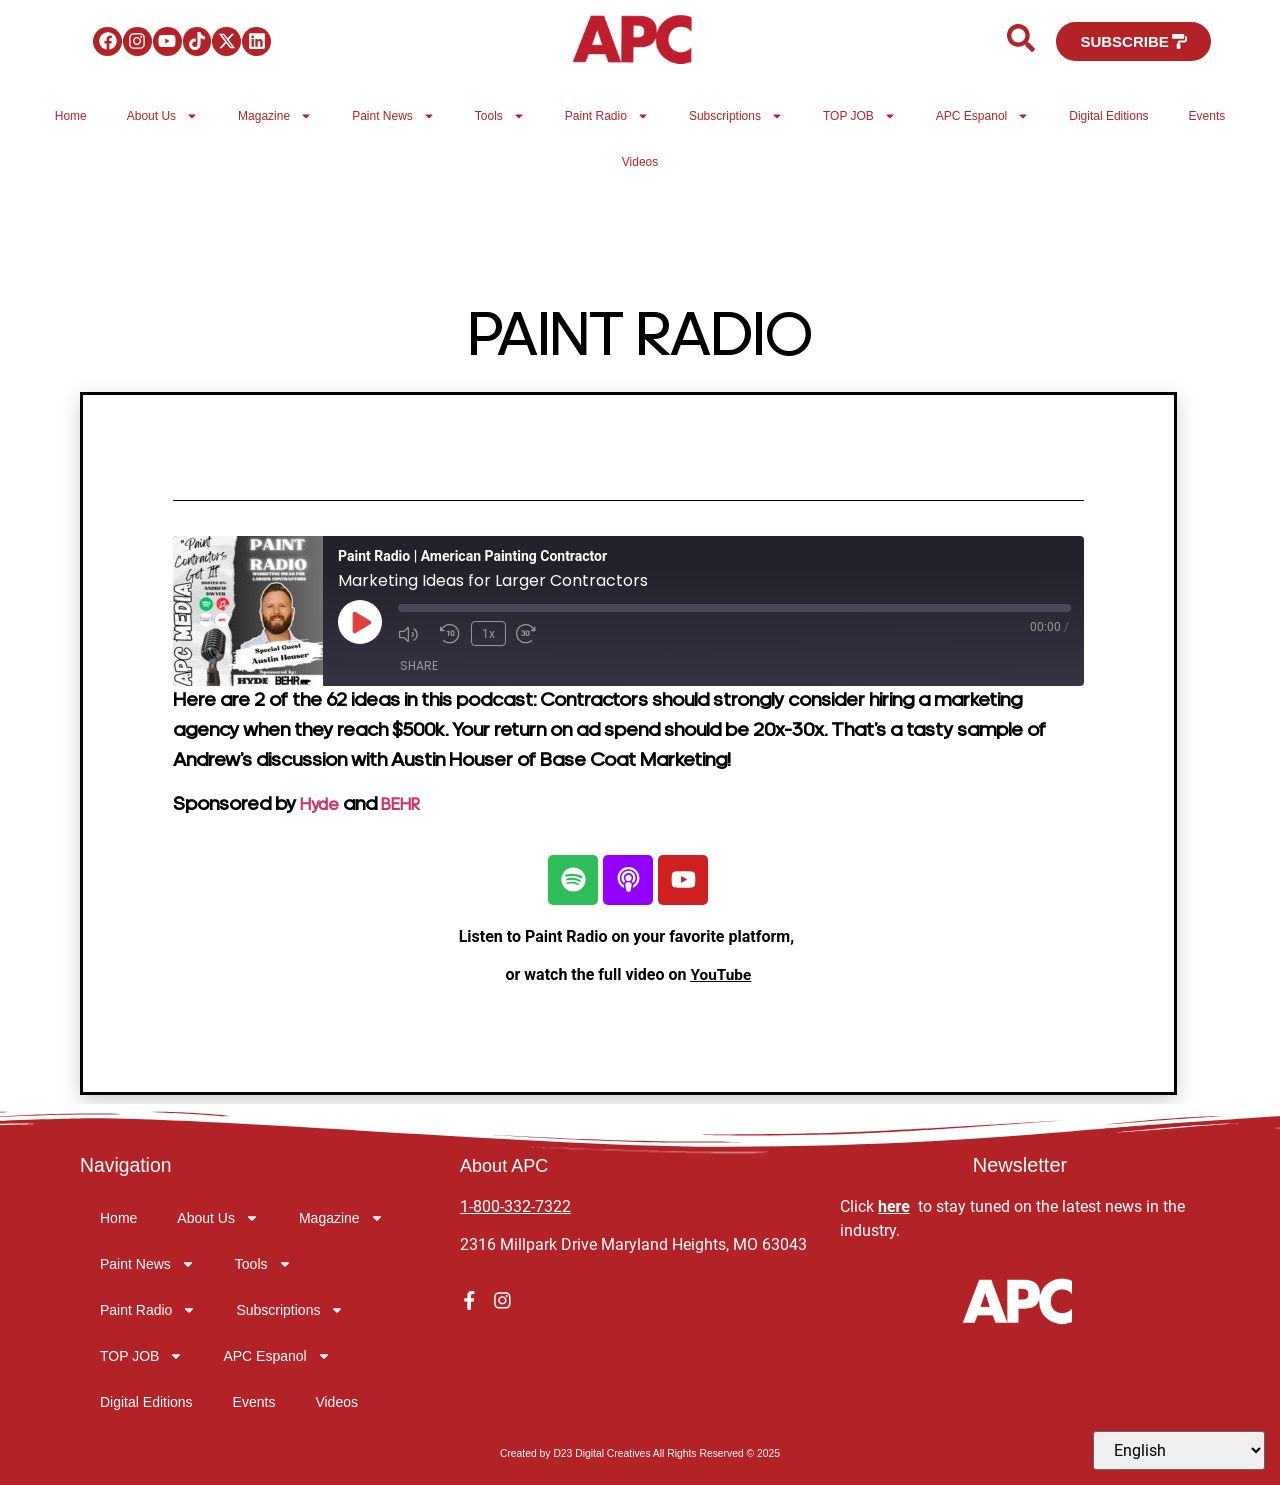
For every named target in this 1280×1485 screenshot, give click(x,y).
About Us (162, 116)
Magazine (275, 116)
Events (1207, 116)
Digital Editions (1108, 116)
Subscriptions (736, 116)
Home (71, 116)
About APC (509, 1165)
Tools (500, 116)
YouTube (720, 974)
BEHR (411, 805)
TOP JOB (859, 116)
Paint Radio (607, 116)
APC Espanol (982, 116)
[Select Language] (1179, 1450)
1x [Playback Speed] (486, 632)
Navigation (127, 1165)
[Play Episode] (360, 622)
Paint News (393, 116)
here (894, 1206)
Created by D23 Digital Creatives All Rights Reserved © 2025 (640, 1453)
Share (419, 663)
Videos (640, 162)
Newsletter (1020, 1165)
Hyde (323, 805)
